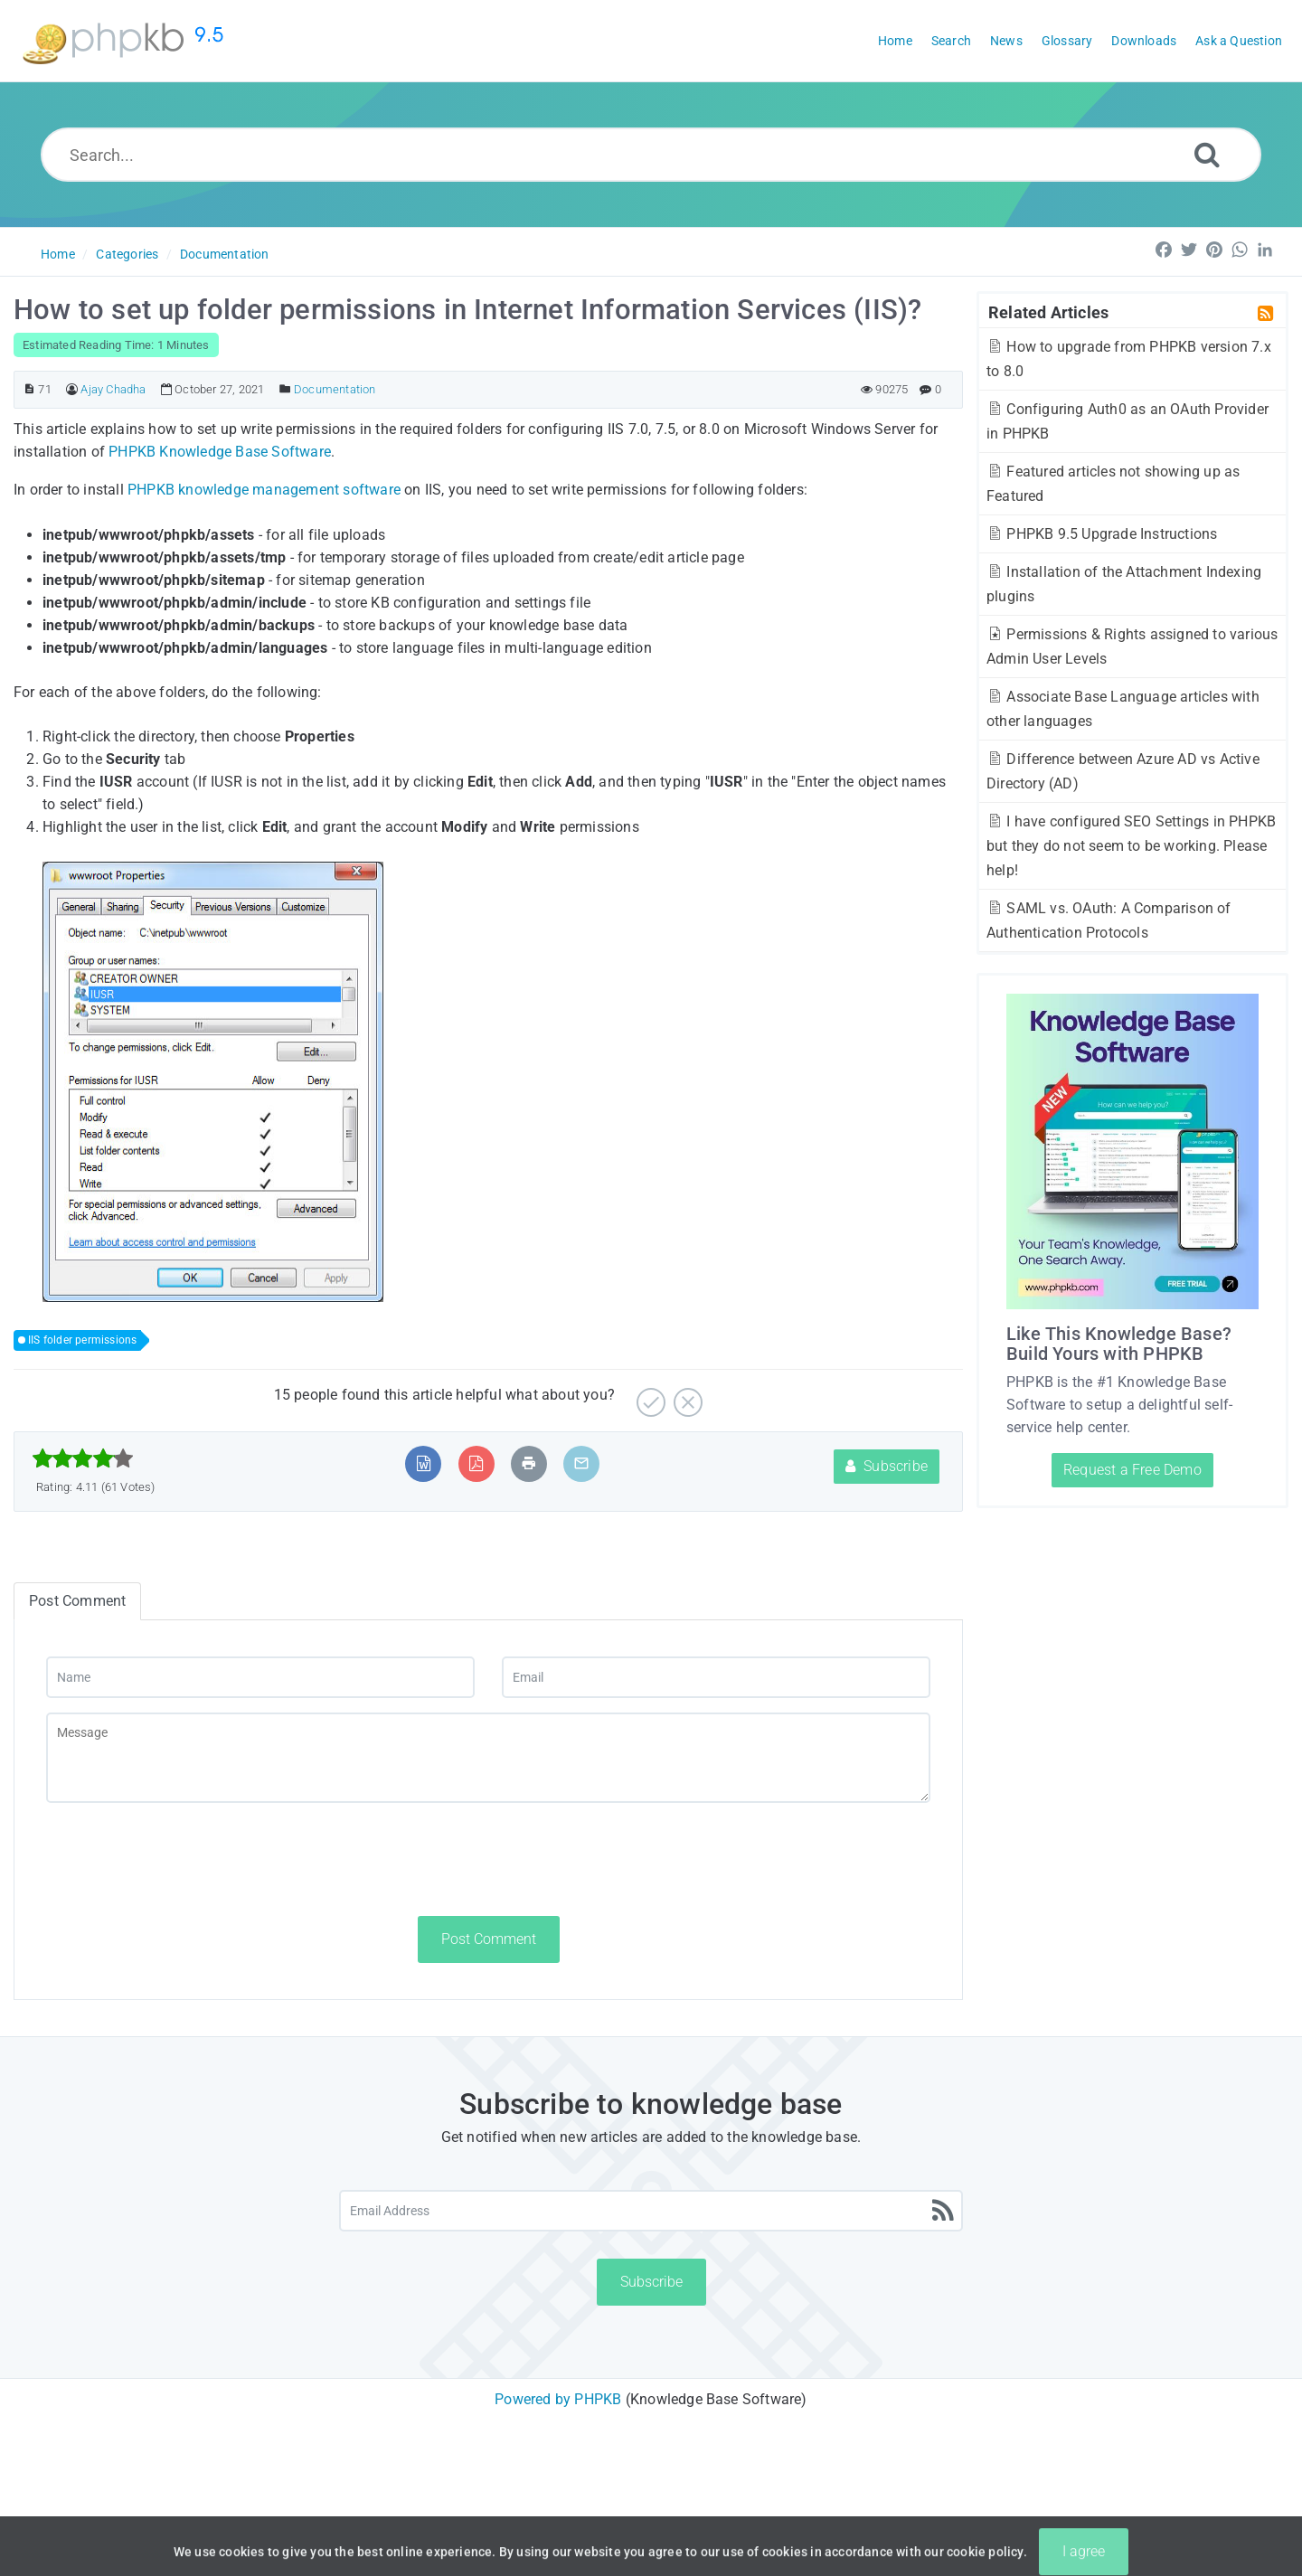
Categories (127, 254)
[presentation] (183, 1859)
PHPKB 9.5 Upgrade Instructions (1101, 534)
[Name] (260, 1677)
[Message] (488, 1758)
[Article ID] (29, 389)
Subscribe (886, 1466)
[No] (686, 1395)
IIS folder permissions (82, 1340)
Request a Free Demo (1132, 1469)
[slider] (83, 1458)
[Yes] (648, 1395)
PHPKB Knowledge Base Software (219, 451)
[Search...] (651, 154)
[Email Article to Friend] (581, 1463)
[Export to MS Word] (423, 1463)
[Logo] (127, 41)
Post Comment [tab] (77, 1600)
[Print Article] (529, 1463)
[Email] (716, 1677)
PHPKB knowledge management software (264, 489)
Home (58, 254)
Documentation (224, 254)
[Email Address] (651, 2211)
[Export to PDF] (476, 1463)
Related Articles (1048, 312)
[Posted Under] (285, 389)
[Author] (72, 389)
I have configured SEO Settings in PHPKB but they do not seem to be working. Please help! (1131, 846)
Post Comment (488, 1939)
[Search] (1207, 154)
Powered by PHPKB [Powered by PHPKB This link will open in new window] (558, 2399)
